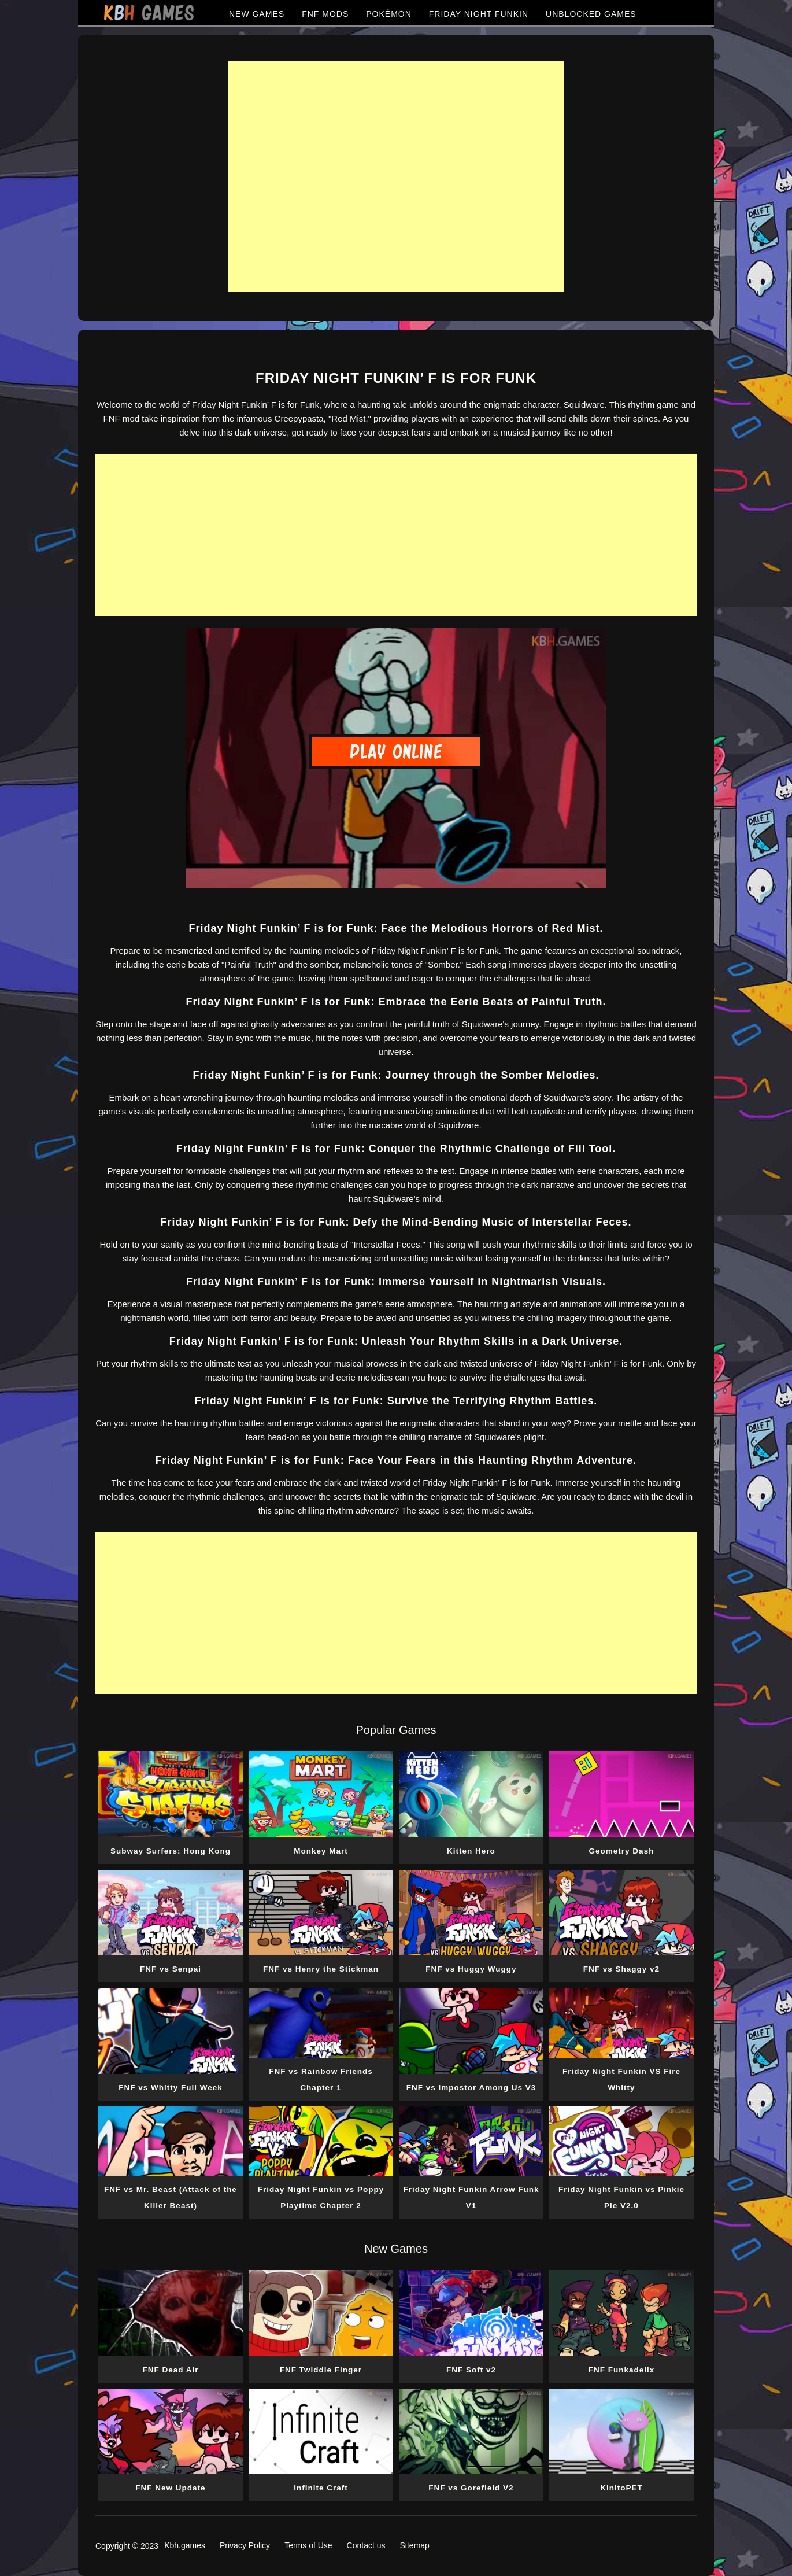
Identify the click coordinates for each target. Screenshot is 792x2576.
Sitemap (415, 2545)
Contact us (366, 2545)
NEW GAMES (256, 14)
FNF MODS (325, 14)
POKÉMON (389, 14)
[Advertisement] (396, 176)
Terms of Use (308, 2545)
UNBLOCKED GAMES (591, 14)
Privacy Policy (245, 2545)
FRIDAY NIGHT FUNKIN (478, 14)
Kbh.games (184, 2545)
